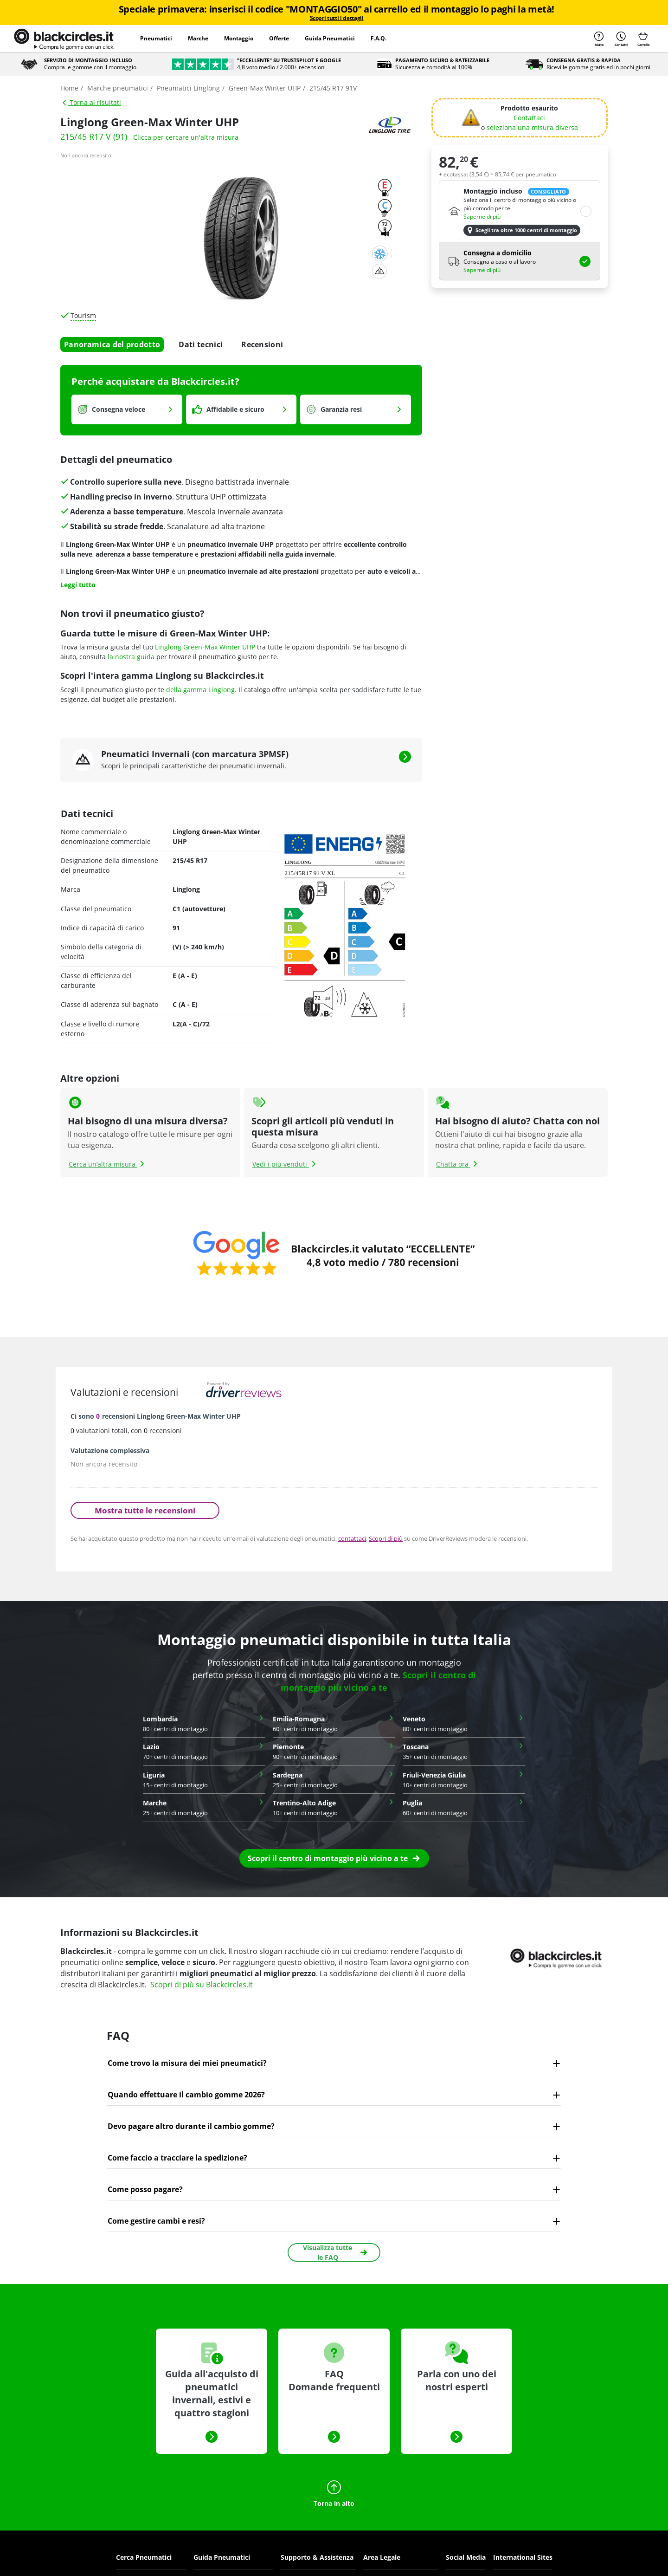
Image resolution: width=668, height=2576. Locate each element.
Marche (198, 38)
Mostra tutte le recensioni (145, 1510)
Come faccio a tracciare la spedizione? (177, 2158)
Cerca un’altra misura (108, 1164)
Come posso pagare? (145, 2189)
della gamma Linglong (200, 689)
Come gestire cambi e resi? (156, 2221)
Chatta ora (458, 1164)
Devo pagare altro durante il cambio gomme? (191, 2126)
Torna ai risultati (91, 102)
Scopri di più (386, 1538)
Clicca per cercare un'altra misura (185, 137)
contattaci (352, 1538)
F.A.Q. (378, 38)
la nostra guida (131, 656)
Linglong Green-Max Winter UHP (205, 646)
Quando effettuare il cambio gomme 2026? (186, 2094)
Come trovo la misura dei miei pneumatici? (187, 2063)
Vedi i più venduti (285, 1164)
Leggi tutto (78, 584)
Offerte (279, 38)
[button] (334, 1858)
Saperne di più (482, 217)
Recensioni (262, 344)
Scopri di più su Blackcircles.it (201, 1984)
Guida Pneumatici (330, 38)
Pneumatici (156, 38)
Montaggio (238, 38)
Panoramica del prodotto (112, 344)
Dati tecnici (201, 344)
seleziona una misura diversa (532, 127)
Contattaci (529, 117)
